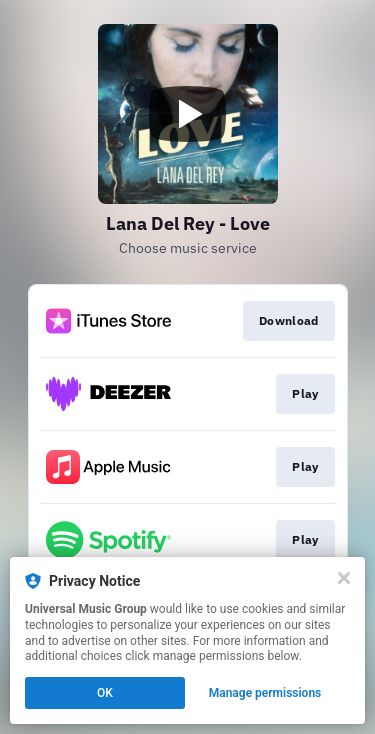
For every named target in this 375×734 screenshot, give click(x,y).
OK (105, 693)
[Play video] (188, 114)
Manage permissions (265, 693)
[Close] (344, 578)
